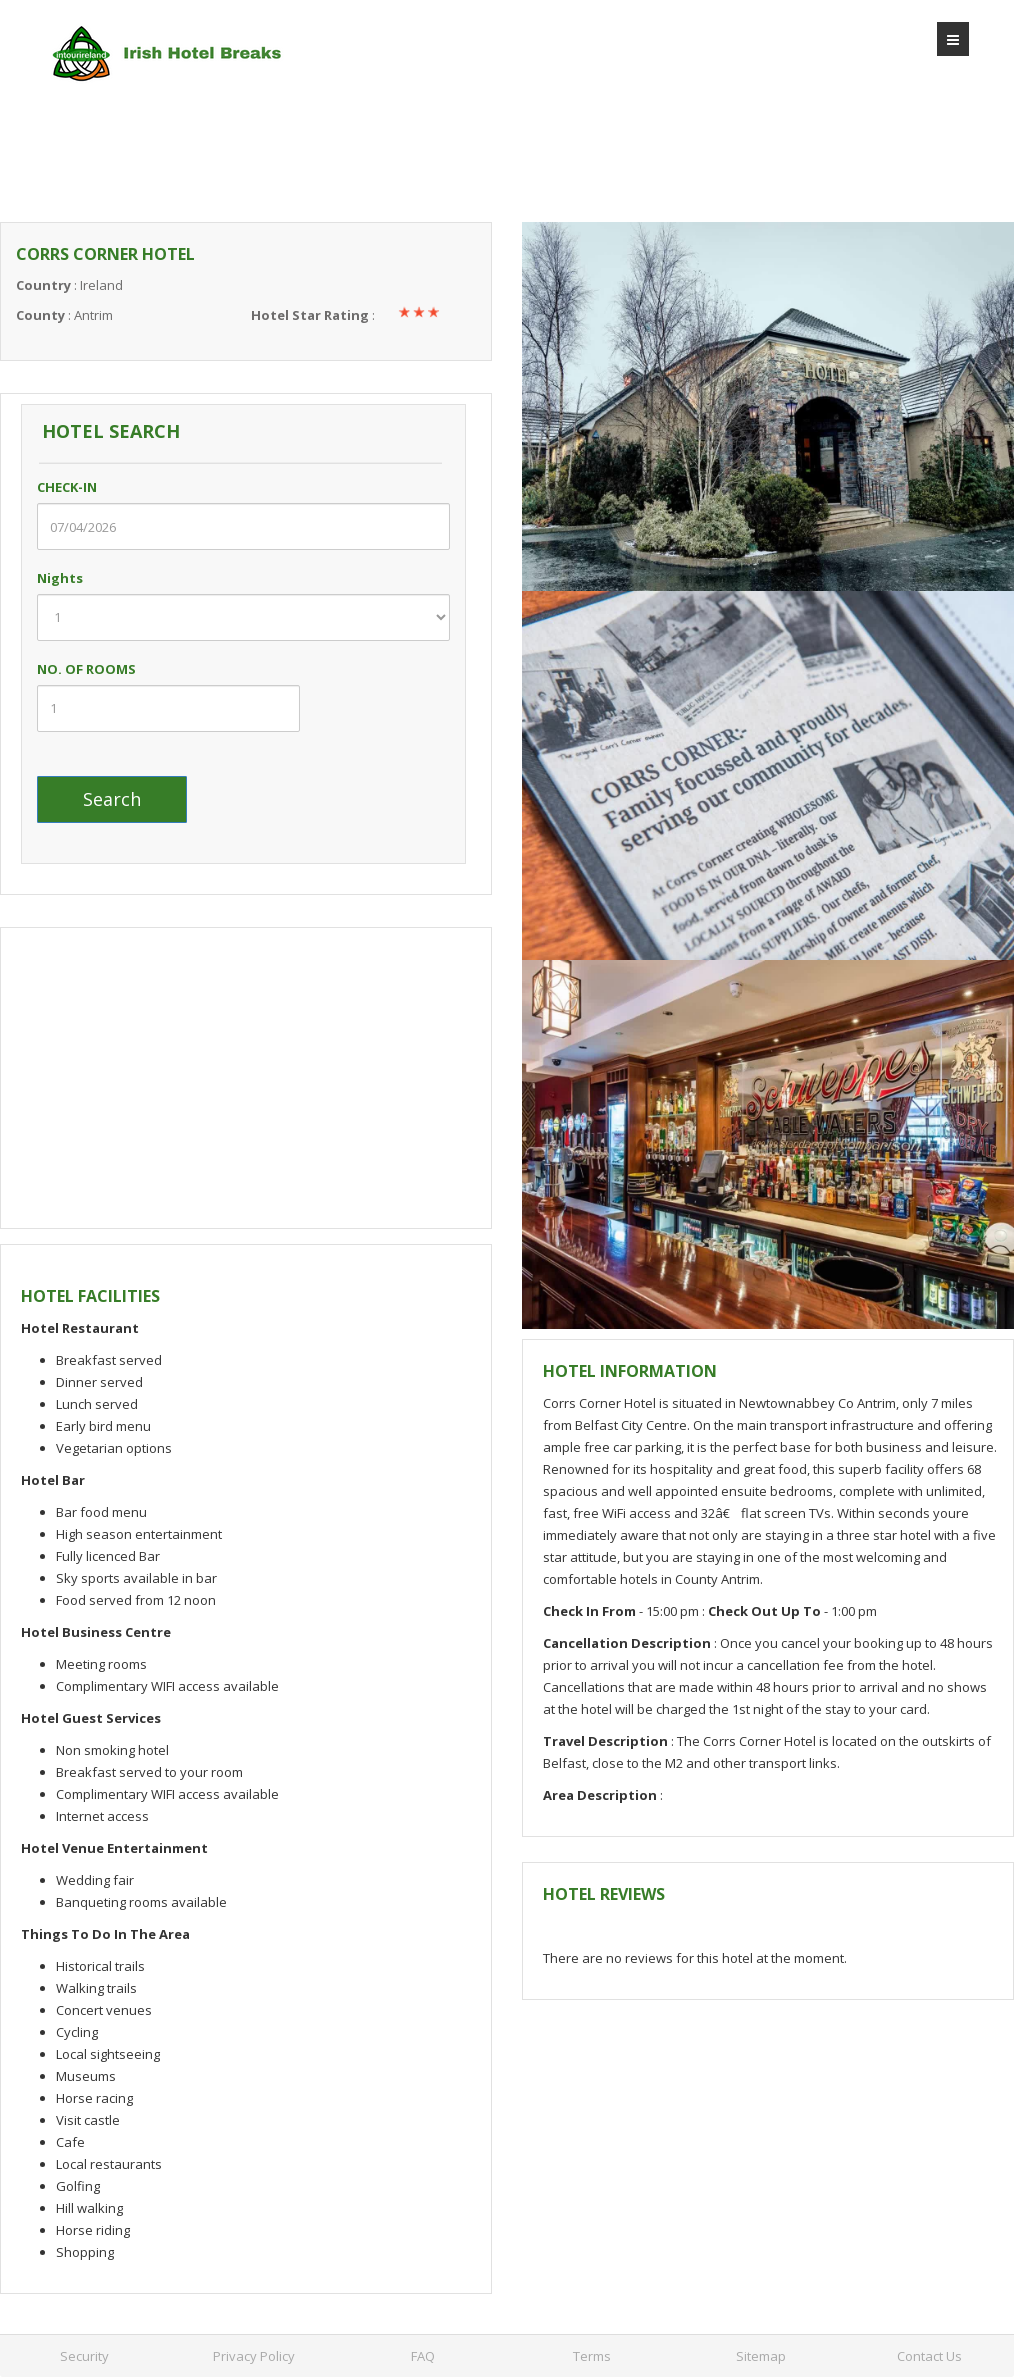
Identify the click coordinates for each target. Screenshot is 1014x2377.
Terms (592, 2356)
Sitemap (761, 2356)
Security (84, 2356)
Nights (81, 578)
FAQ (423, 2356)
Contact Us (929, 2356)
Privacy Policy (254, 2356)
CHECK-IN (88, 487)
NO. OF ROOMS (86, 669)
